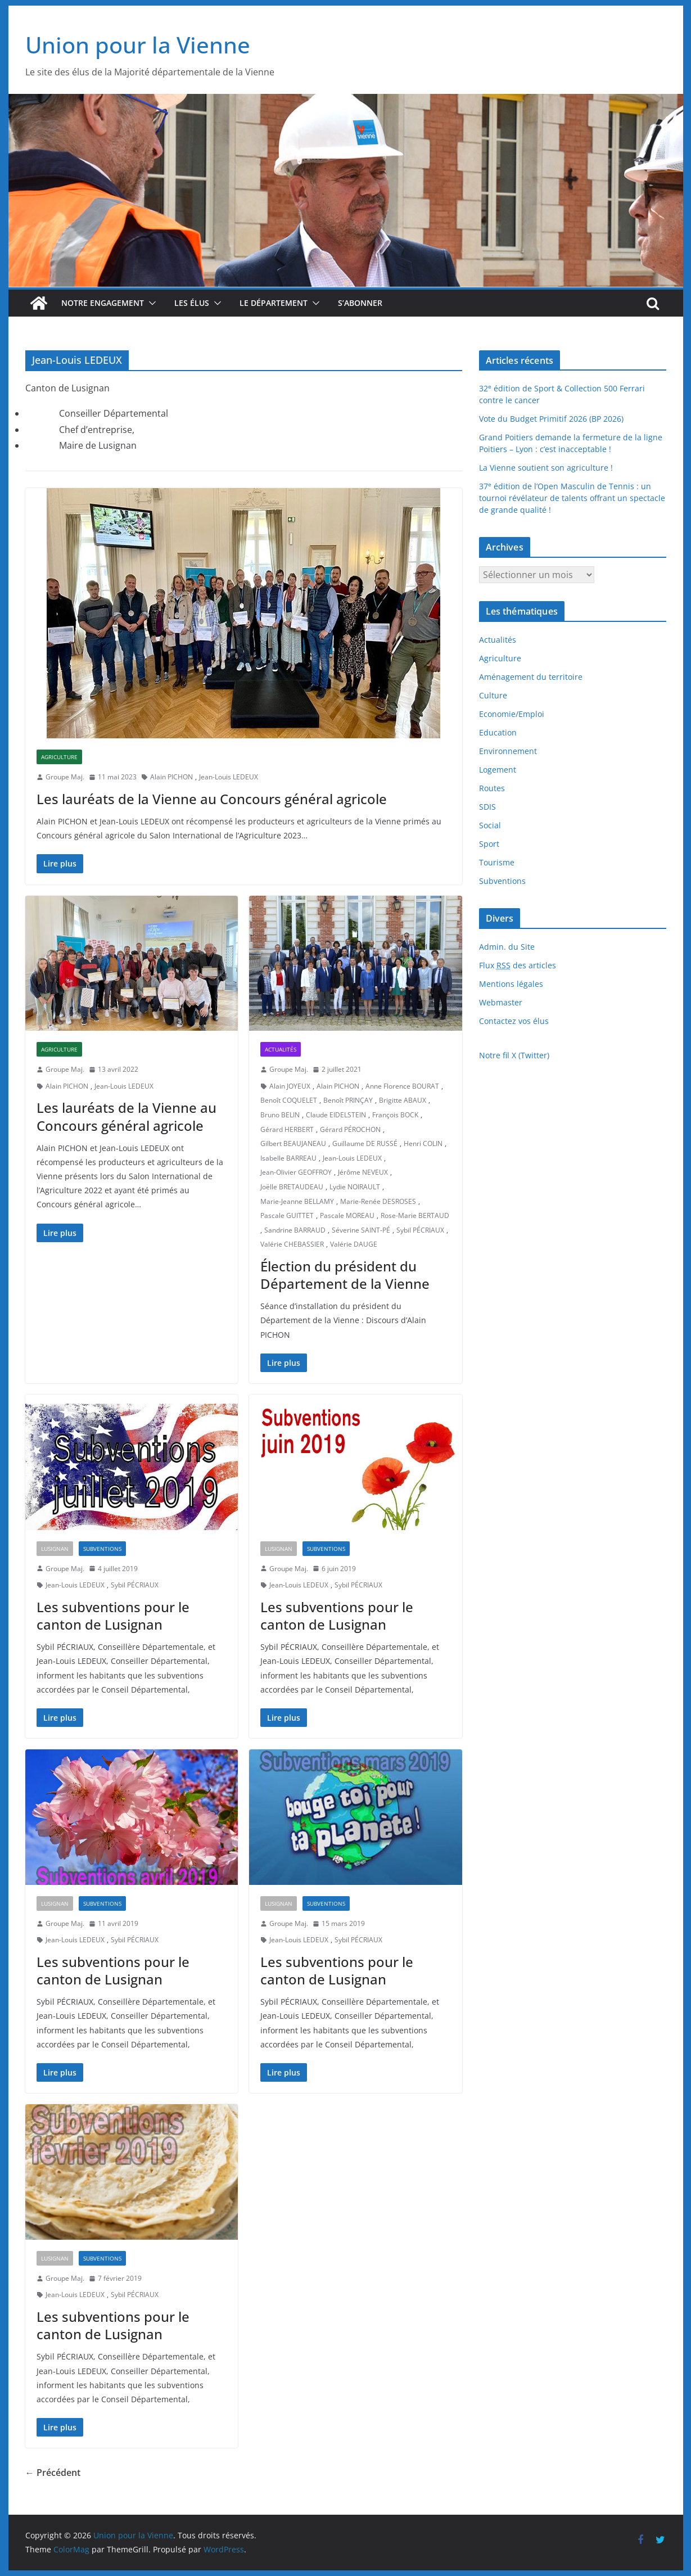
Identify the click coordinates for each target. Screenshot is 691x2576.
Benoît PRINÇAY (348, 1100)
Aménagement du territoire (530, 676)
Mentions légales (511, 983)
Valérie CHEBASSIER (292, 1244)
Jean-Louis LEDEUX (228, 777)
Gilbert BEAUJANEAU (293, 1143)
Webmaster (500, 1002)
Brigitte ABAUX (402, 1100)
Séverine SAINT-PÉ (361, 1230)
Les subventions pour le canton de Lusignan (113, 1616)
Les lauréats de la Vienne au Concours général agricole (212, 799)
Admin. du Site (507, 946)
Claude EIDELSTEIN (336, 1115)
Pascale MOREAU (347, 1215)
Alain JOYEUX (289, 1086)
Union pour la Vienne (137, 44)
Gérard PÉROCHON (350, 1129)
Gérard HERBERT (287, 1129)
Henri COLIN (423, 1143)
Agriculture (59, 757)
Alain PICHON (171, 777)
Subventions (102, 1549)
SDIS (487, 806)
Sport (489, 843)
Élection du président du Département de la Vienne (345, 1275)
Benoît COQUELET (288, 1100)
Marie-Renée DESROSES (378, 1201)
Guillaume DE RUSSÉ (365, 1143)
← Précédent (52, 2472)
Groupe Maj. (65, 777)
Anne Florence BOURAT (402, 1086)
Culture (493, 695)
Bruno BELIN (280, 1115)
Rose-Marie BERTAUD (415, 1215)
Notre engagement (102, 302)
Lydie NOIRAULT (354, 1187)
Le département (274, 302)
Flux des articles (517, 965)
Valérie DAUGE (353, 1244)
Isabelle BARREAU (288, 1158)
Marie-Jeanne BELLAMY (297, 1201)
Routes (492, 788)
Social (490, 825)
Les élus (191, 302)
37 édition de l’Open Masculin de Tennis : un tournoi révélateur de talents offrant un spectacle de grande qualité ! (572, 498)
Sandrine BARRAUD (295, 1230)
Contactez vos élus (514, 1021)
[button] (150, 303)
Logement (497, 769)
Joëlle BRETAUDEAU (291, 1187)
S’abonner (360, 302)
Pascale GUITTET (287, 1215)
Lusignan (55, 1549)
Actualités (280, 1049)
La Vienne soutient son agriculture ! (546, 467)
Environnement (508, 751)
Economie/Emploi (511, 714)
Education (498, 732)
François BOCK (395, 1115)
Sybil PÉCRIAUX (420, 1230)
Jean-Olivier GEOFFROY (296, 1172)
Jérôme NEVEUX (363, 1172)
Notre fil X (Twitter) (514, 1055)
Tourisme (496, 862)
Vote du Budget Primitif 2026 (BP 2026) (551, 418)
